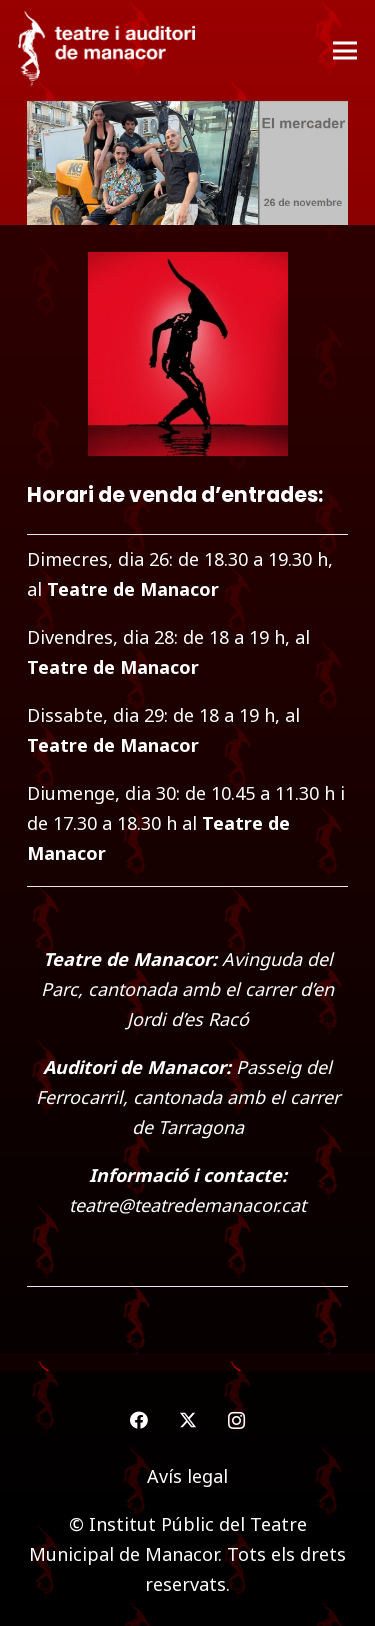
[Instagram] (236, 1420)
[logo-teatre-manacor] (106, 51)
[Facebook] (138, 1420)
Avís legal (187, 1476)
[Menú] (345, 51)
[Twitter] (187, 1420)
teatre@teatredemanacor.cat (187, 1205)
